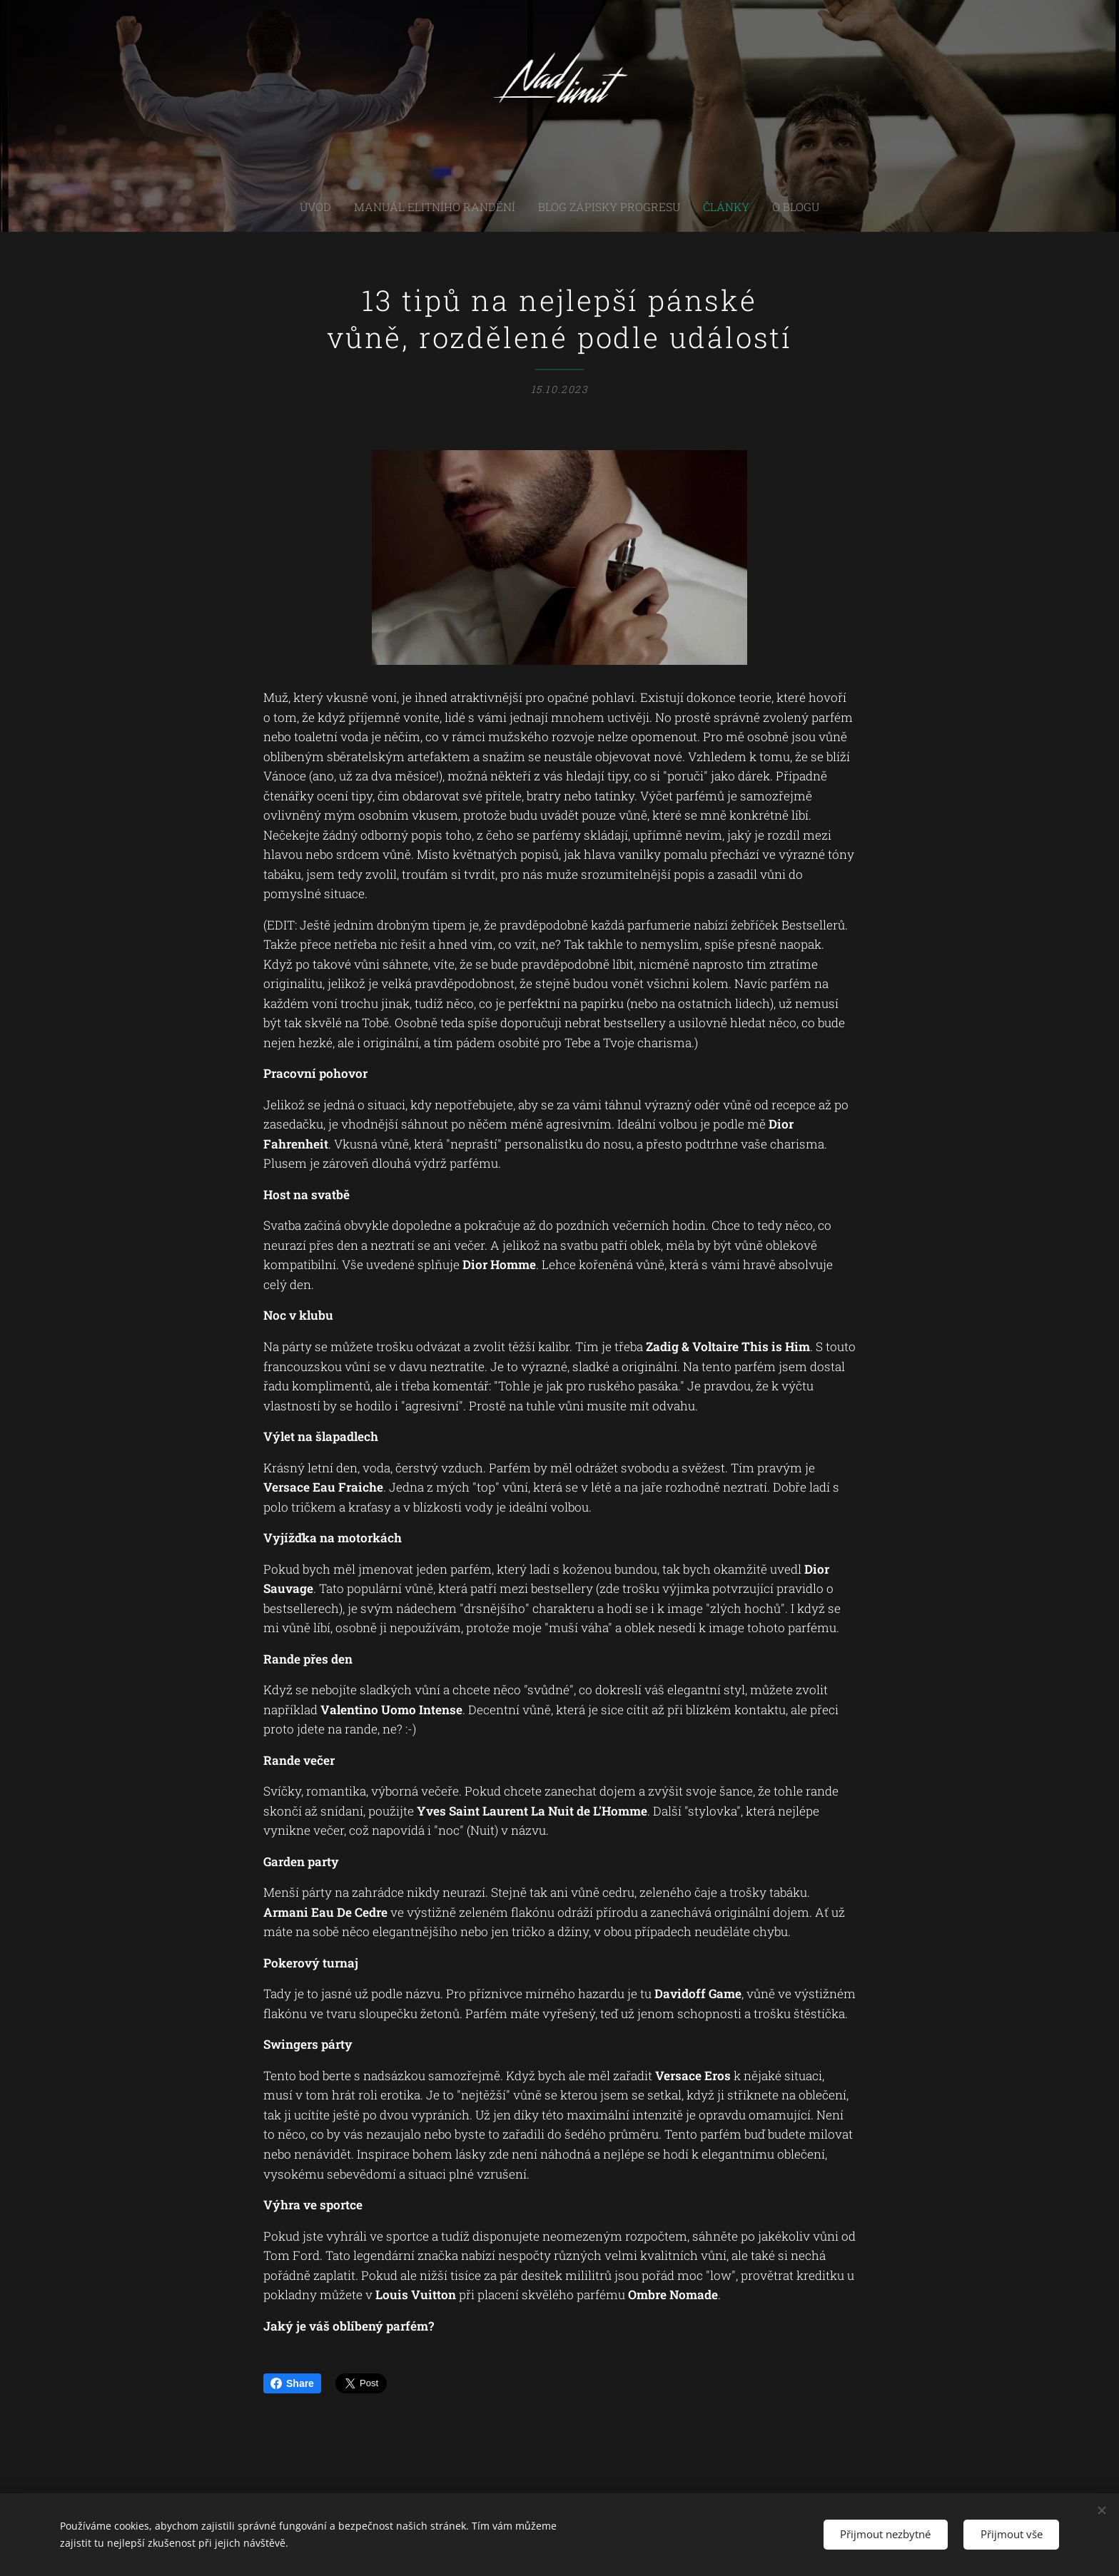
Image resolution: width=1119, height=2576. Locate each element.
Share (292, 2383)
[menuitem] (345, 207)
